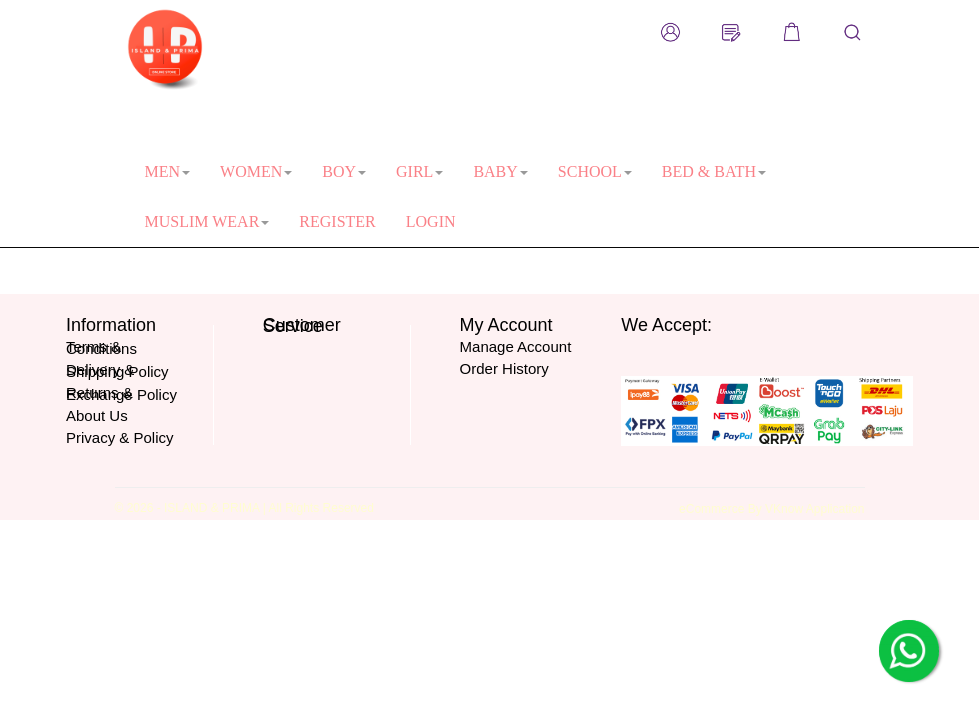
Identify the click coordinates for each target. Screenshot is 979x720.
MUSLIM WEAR (207, 221)
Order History (504, 368)
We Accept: (666, 325)
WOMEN (256, 171)
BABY (500, 171)
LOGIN (431, 221)
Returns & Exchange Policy (121, 393)
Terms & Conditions (101, 347)
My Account (506, 325)
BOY (344, 171)
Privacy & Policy (120, 437)
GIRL (419, 171)
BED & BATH (714, 171)
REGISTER (337, 221)
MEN (168, 171)
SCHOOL (595, 171)
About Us (97, 415)
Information (111, 325)
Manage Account (516, 346)
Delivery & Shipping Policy (117, 370)
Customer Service (302, 326)
